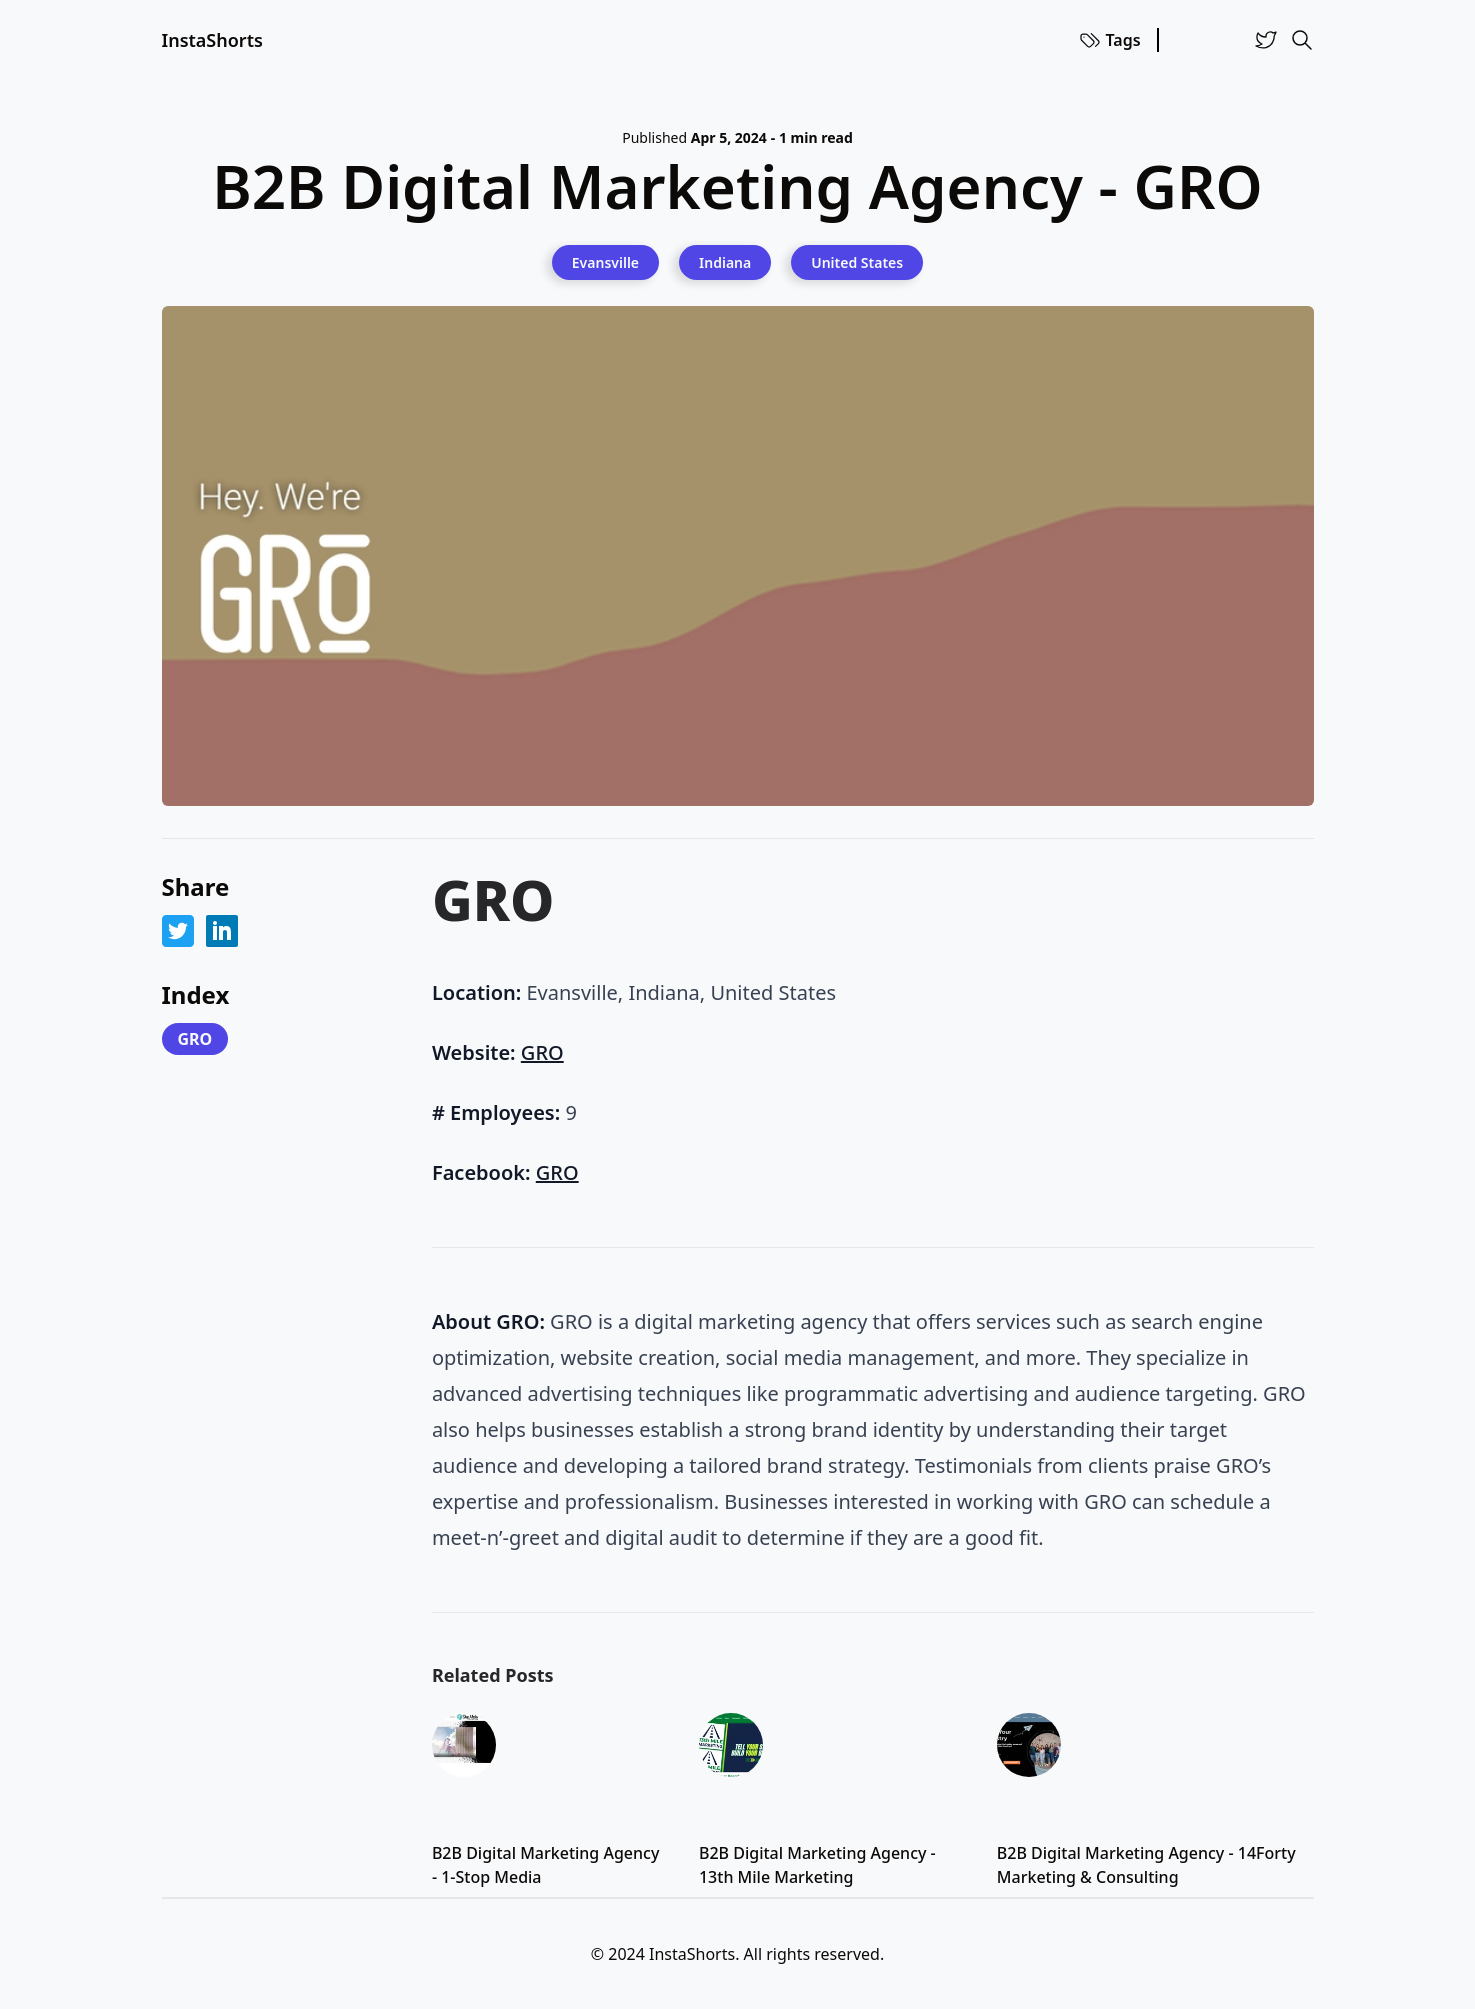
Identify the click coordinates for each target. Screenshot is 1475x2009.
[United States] (857, 262)
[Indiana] (725, 262)
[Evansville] (605, 262)
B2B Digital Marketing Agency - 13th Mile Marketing (817, 1865)
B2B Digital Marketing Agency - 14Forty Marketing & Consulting (1146, 1865)
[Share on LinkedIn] (222, 931)
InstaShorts (212, 40)
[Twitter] (1266, 40)
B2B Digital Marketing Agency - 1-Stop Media (545, 1865)
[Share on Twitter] (178, 931)
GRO (195, 1039)
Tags (1109, 40)
